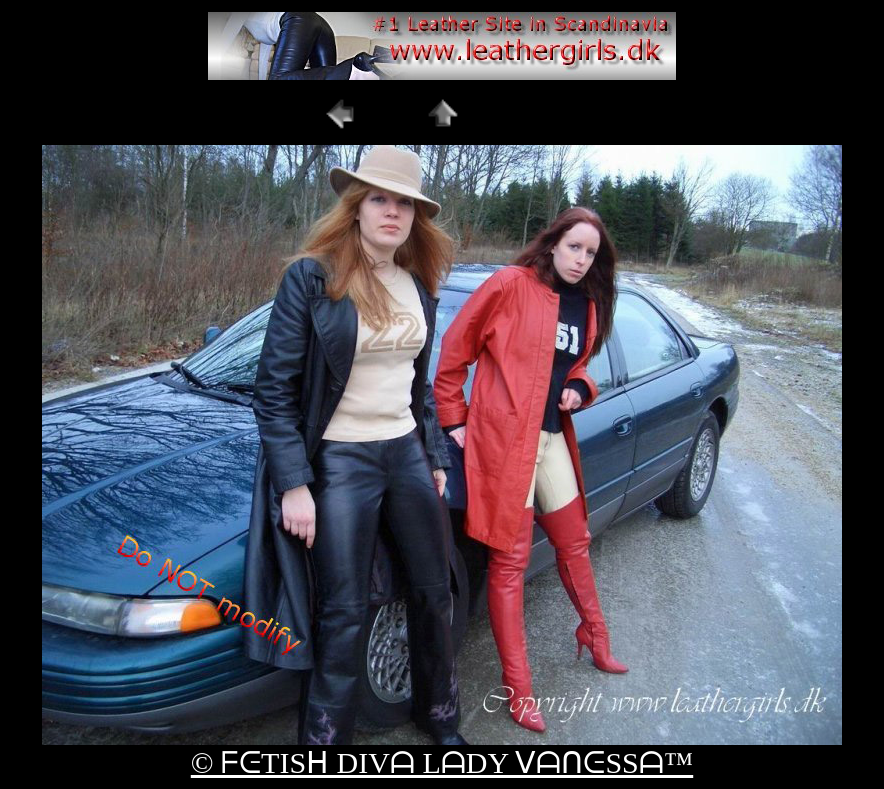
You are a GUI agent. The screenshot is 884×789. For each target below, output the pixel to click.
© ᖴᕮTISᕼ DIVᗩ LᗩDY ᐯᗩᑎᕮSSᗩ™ (442, 762)
